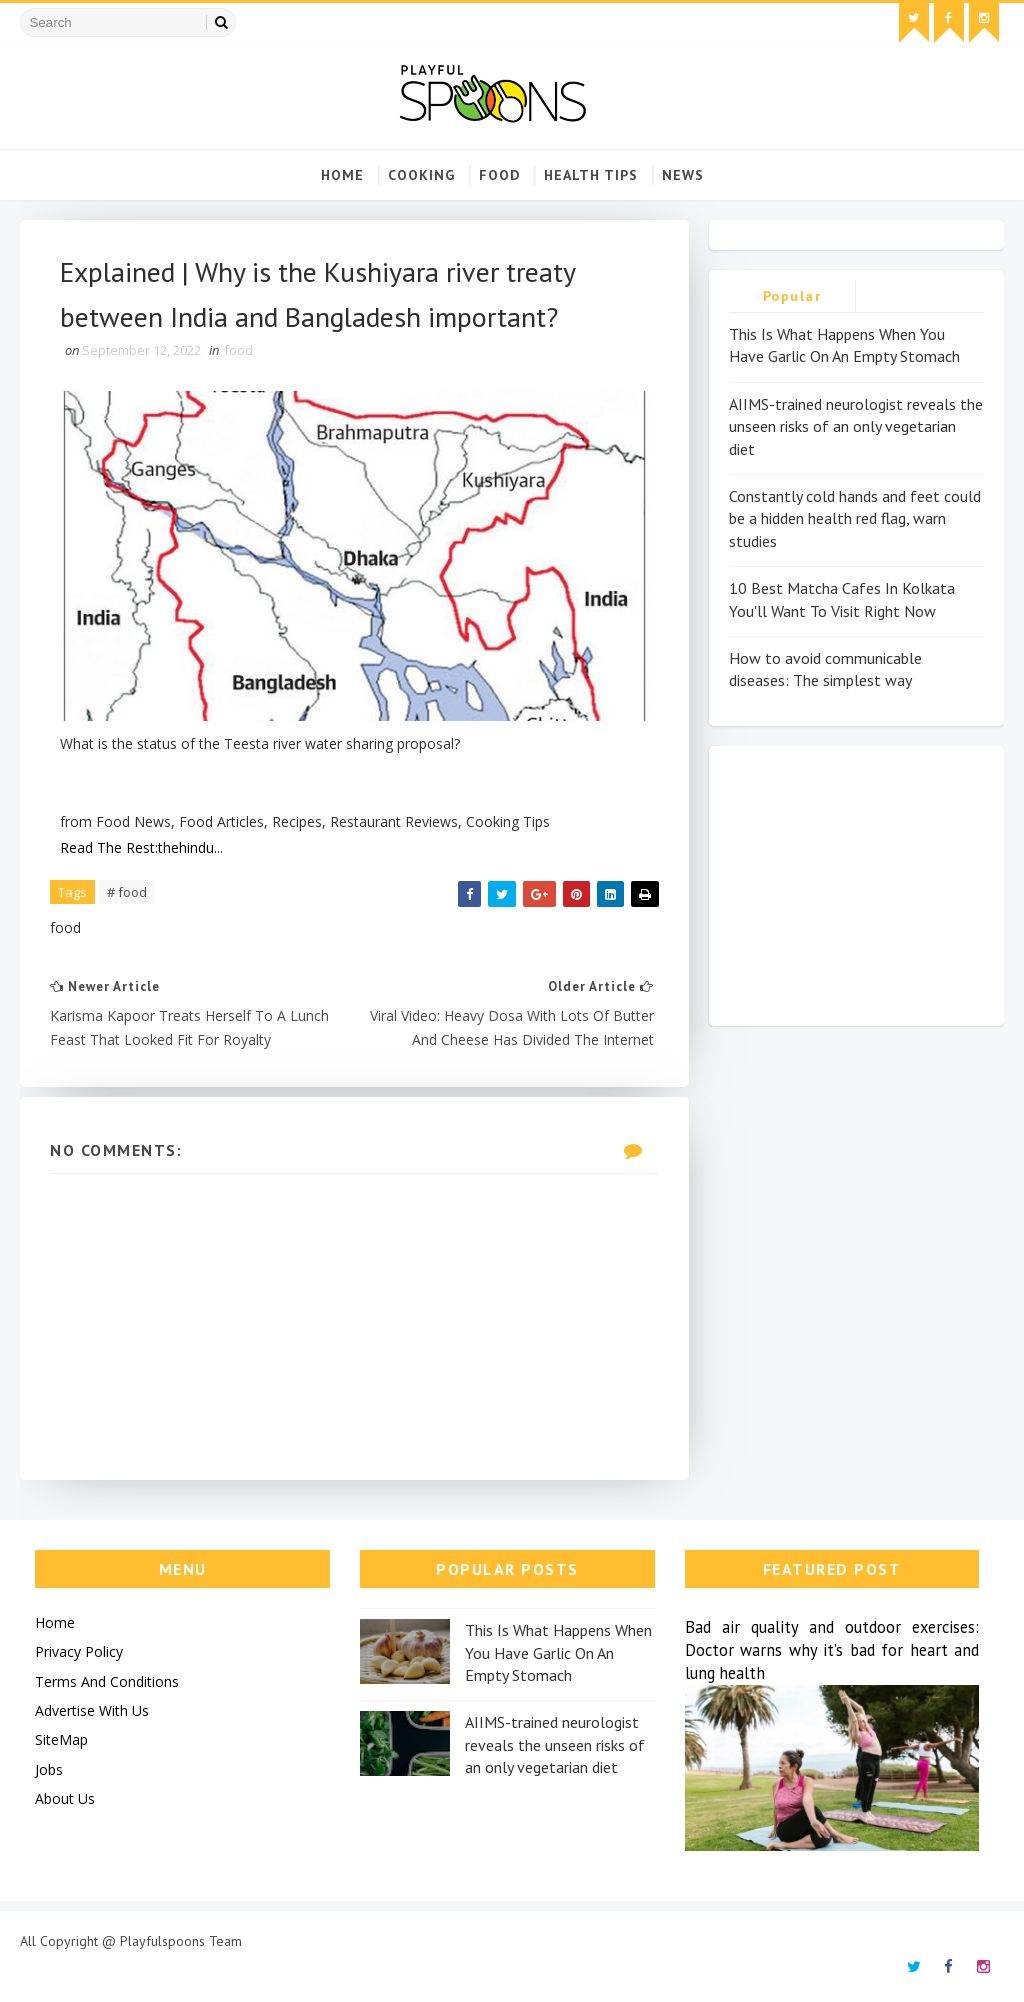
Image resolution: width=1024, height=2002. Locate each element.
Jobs (49, 1769)
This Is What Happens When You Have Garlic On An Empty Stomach (558, 1652)
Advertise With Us (92, 1710)
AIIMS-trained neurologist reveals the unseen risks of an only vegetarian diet (856, 426)
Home (342, 175)
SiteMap (61, 1739)
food (499, 175)
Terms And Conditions (107, 1681)
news (683, 175)
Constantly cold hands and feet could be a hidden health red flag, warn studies (855, 518)
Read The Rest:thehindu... (141, 847)
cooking (421, 175)
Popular (792, 296)
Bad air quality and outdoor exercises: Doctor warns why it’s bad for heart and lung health (832, 1650)
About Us (65, 1798)
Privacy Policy (79, 1651)
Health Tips (591, 175)
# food (127, 892)
